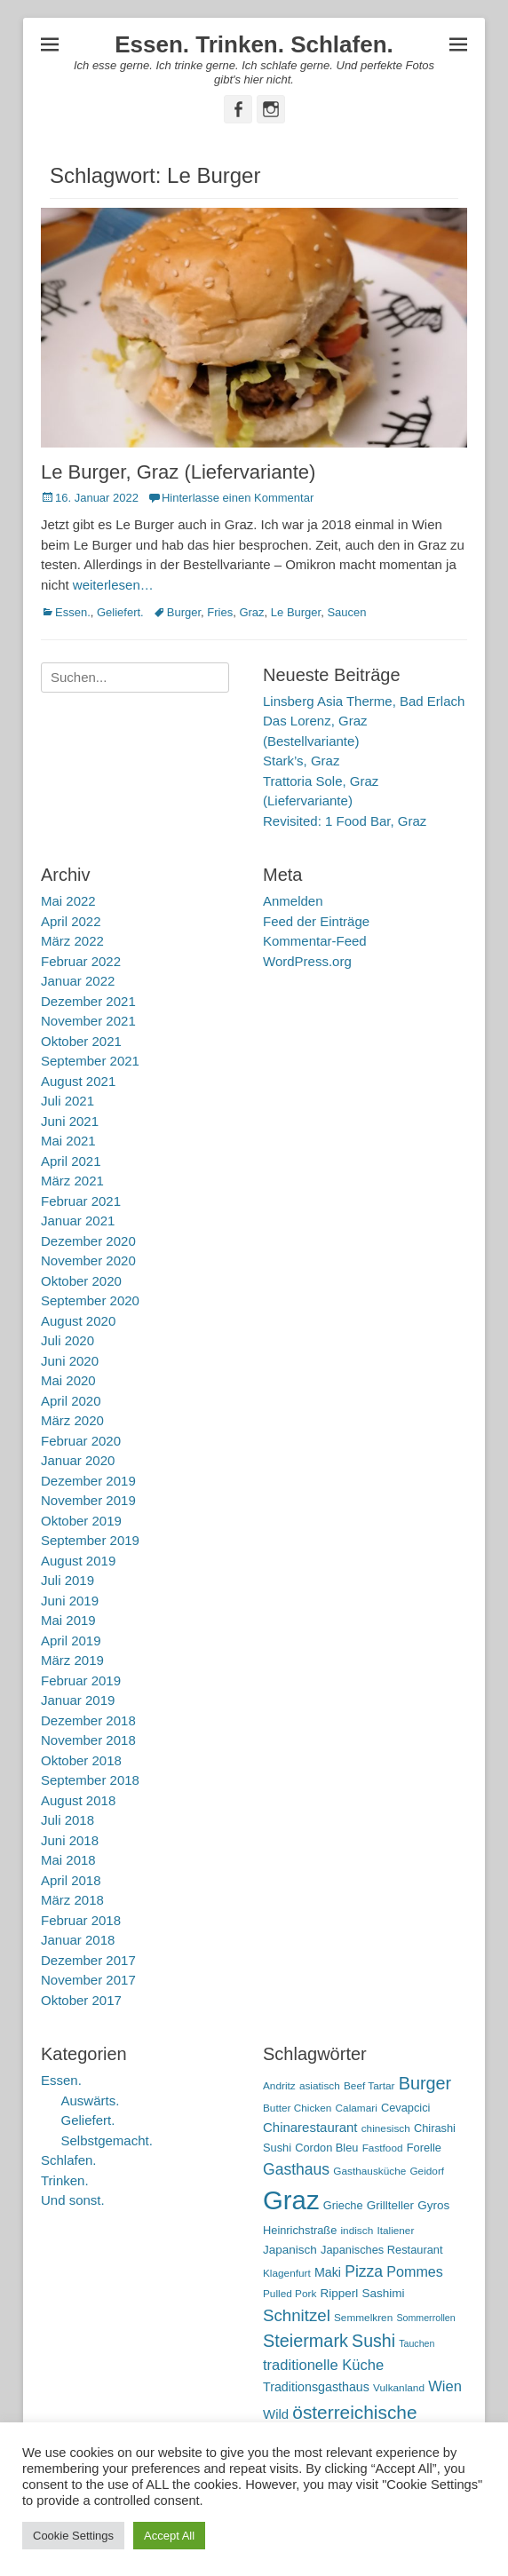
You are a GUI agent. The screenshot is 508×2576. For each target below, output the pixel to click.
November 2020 (88, 1260)
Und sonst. (73, 2199)
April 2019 (71, 1640)
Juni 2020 (70, 1360)
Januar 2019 (78, 1700)
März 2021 (72, 1180)
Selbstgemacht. (107, 2140)
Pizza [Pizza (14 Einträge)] (364, 2271)
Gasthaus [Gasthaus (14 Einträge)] (296, 2169)
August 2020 (78, 1320)
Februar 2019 (81, 1680)
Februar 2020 (81, 1440)
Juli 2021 (67, 1100)
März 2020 (72, 1420)
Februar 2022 (81, 961)
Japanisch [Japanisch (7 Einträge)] (290, 2249)
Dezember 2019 (88, 1480)
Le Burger (296, 612)
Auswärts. (90, 2100)
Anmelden (293, 900)
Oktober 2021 (81, 1041)
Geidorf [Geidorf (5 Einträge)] (426, 2171)
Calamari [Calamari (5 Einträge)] (356, 2108)
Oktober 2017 (81, 2000)
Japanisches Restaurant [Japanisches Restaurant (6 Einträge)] (381, 2249)
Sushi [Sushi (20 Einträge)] (373, 2340)
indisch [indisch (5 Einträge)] (356, 2230)
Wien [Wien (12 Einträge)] (445, 2386)
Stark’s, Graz (301, 760)
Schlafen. (69, 2160)
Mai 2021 (68, 1140)
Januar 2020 (78, 1460)
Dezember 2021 (88, 1001)
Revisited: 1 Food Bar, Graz (344, 820)
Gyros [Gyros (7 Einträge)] (433, 2205)
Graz (251, 612)
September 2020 (90, 1300)
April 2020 (71, 1400)
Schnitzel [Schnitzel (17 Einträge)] (296, 2315)
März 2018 (72, 1899)
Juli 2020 (67, 1340)
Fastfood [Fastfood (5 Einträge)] (382, 2148)
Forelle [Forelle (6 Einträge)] (424, 2147)
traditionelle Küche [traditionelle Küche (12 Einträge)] (323, 2365)
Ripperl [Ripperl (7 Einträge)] (340, 2293)
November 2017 (88, 1979)
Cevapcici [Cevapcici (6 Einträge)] (406, 2107)
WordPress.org (307, 961)
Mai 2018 (68, 1859)
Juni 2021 (70, 1121)
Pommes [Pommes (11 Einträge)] (414, 2271)
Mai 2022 (68, 900)
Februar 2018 (81, 1920)
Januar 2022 (78, 980)
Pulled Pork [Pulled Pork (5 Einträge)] (289, 2293)
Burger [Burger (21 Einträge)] (425, 2083)
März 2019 (72, 1660)
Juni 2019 (70, 1600)
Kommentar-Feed (315, 940)
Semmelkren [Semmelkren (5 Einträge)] (363, 2317)
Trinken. (65, 2180)
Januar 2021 (78, 1220)
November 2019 (88, 1500)
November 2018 (88, 1740)
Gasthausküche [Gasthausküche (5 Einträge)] (369, 2171)
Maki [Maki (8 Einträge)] (327, 2272)
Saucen (346, 612)
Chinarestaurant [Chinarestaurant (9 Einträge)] (310, 2127)
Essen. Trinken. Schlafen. (254, 44)
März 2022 (72, 940)
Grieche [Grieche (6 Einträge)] (343, 2205)
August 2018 (78, 1800)
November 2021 (88, 1020)
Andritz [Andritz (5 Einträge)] (279, 2086)
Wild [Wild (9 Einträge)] (276, 2413)
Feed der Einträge (316, 921)
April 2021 (71, 1161)
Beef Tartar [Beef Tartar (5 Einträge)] (369, 2086)
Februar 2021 (81, 1201)
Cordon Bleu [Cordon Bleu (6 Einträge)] (326, 2147)
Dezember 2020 (88, 1240)
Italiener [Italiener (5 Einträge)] (395, 2230)
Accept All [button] (169, 2535)
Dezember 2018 (88, 1720)
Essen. (73, 612)
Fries (220, 612)
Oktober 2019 (81, 1520)
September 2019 (90, 1540)
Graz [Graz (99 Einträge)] (291, 2200)
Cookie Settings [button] (73, 2535)
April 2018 (71, 1880)
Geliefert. (120, 612)
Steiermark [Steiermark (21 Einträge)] (305, 2340)
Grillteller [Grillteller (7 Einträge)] (390, 2205)
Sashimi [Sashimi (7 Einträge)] (383, 2293)
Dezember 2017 (88, 1960)
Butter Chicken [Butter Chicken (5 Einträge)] (297, 2108)
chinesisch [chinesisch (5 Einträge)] (385, 2128)
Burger (184, 612)
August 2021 (78, 1081)
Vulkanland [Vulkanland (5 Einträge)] (399, 2388)
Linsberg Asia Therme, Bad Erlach (363, 701)
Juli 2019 (67, 1580)
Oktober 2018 (81, 1760)
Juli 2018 (67, 1819)
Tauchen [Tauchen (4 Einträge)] (416, 2343)
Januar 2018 (78, 1939)
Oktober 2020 (81, 1280)
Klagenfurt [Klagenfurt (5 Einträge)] (287, 2273)
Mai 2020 (68, 1380)
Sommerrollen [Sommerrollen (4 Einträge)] (425, 2317)
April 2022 (71, 921)
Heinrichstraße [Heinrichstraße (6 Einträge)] (300, 2230)
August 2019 (78, 1560)
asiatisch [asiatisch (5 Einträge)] (319, 2086)
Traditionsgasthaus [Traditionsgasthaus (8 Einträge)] (316, 2387)
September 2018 (90, 1779)
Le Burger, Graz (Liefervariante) (178, 472)
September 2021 (90, 1060)
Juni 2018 (70, 1840)
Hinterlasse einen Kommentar (238, 497)
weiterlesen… (113, 584)
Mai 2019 (68, 1620)
